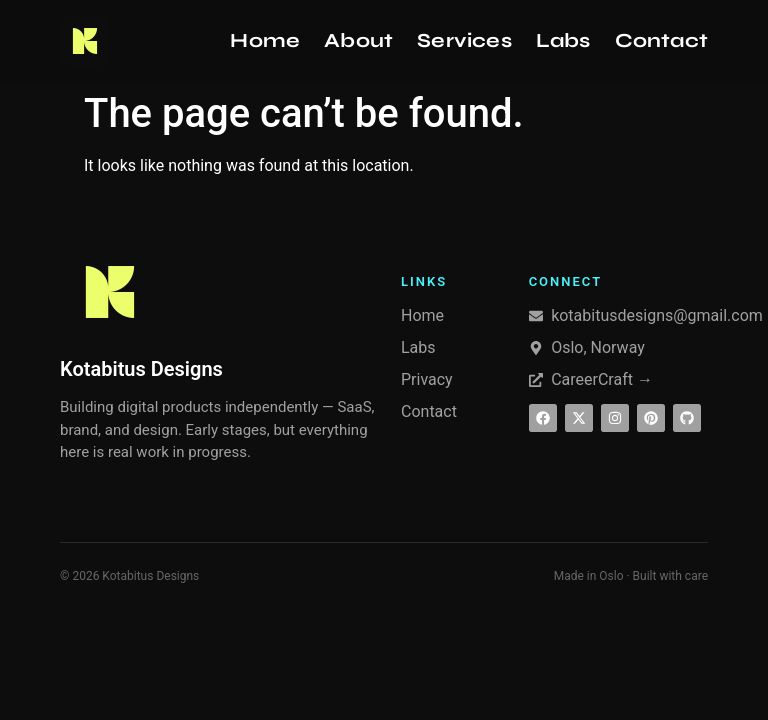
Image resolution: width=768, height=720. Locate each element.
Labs (563, 40)
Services (464, 40)
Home (265, 40)
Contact (661, 40)
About (358, 40)
